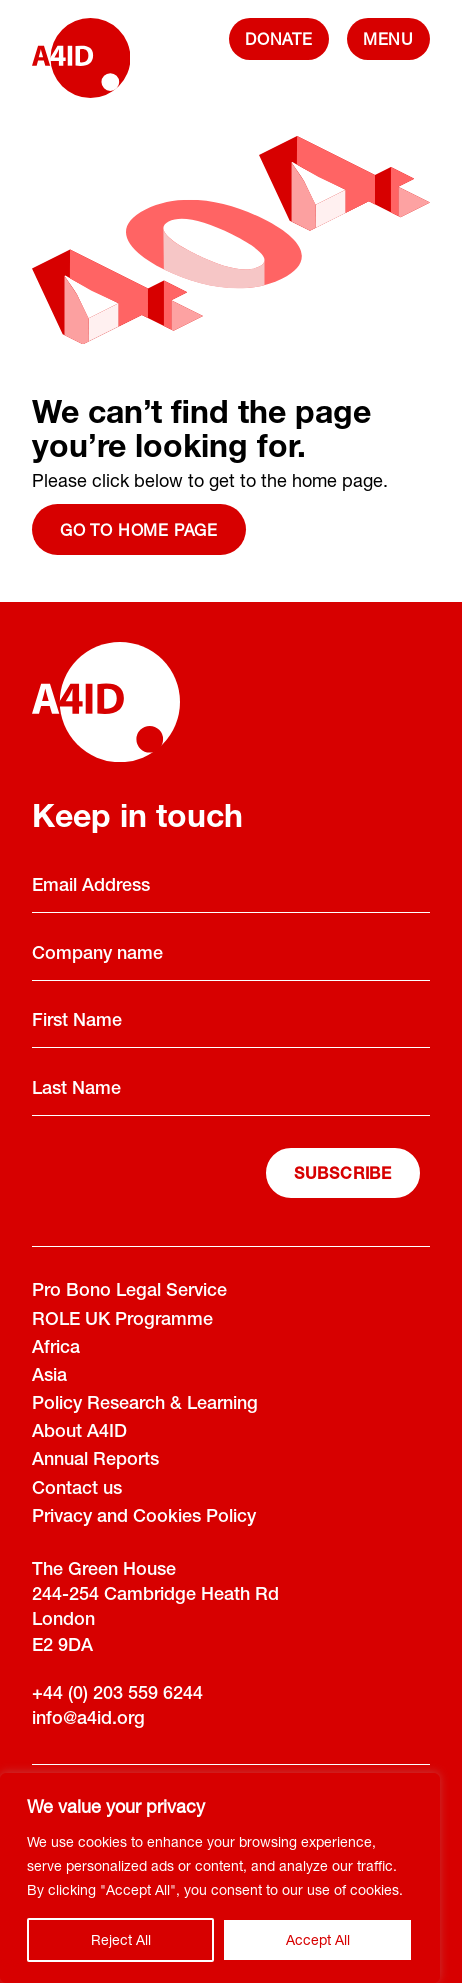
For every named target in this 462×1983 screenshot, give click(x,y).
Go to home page (139, 529)
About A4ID (79, 1433)
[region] (220, 1878)
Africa (56, 1349)
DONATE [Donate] (279, 38)
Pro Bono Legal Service (129, 1292)
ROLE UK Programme (122, 1321)
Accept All (318, 1939)
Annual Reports (95, 1461)
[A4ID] (81, 68)
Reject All (121, 1939)
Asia (49, 1377)
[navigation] (388, 39)
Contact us (77, 1490)
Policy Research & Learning (145, 1405)
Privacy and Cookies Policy (144, 1518)
